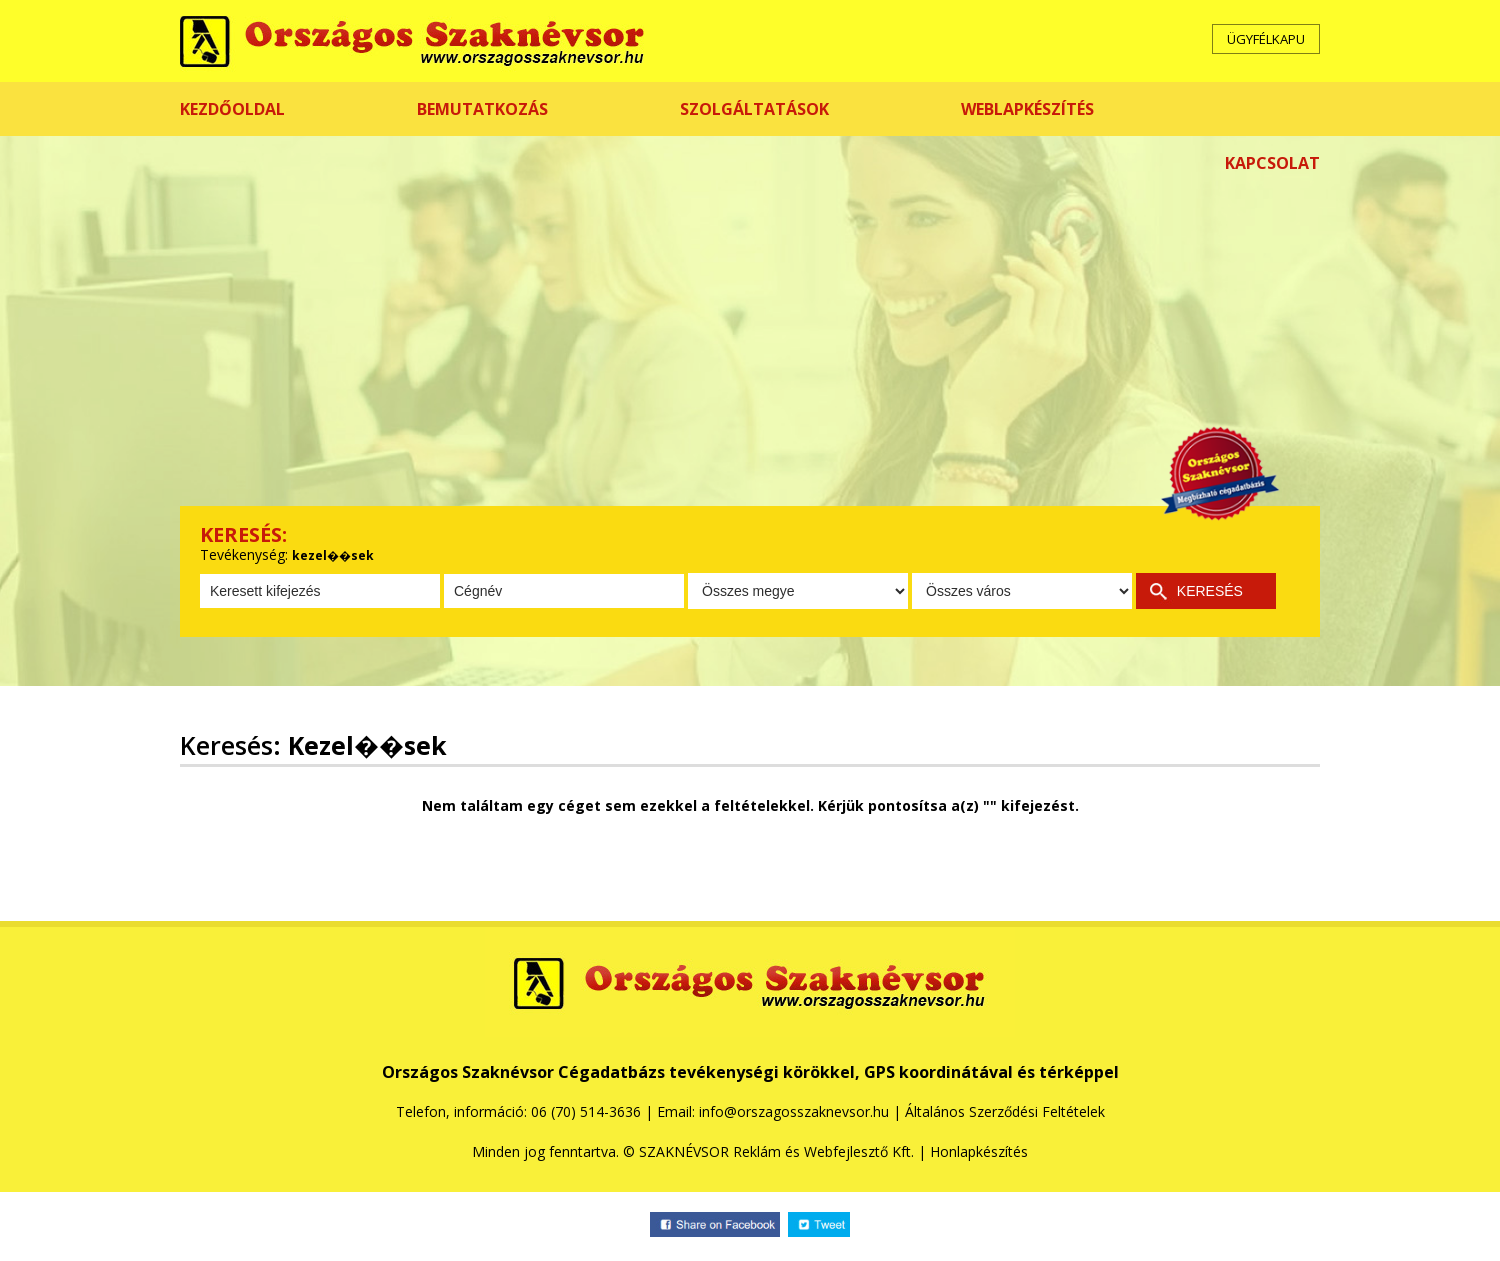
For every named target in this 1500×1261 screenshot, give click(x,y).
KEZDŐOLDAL (232, 109)
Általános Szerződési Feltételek (1005, 1111)
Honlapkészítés (979, 1151)
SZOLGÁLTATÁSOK (754, 109)
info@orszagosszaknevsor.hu (794, 1111)
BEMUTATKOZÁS (482, 109)
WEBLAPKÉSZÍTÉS (1027, 109)
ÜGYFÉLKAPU (1266, 39)
